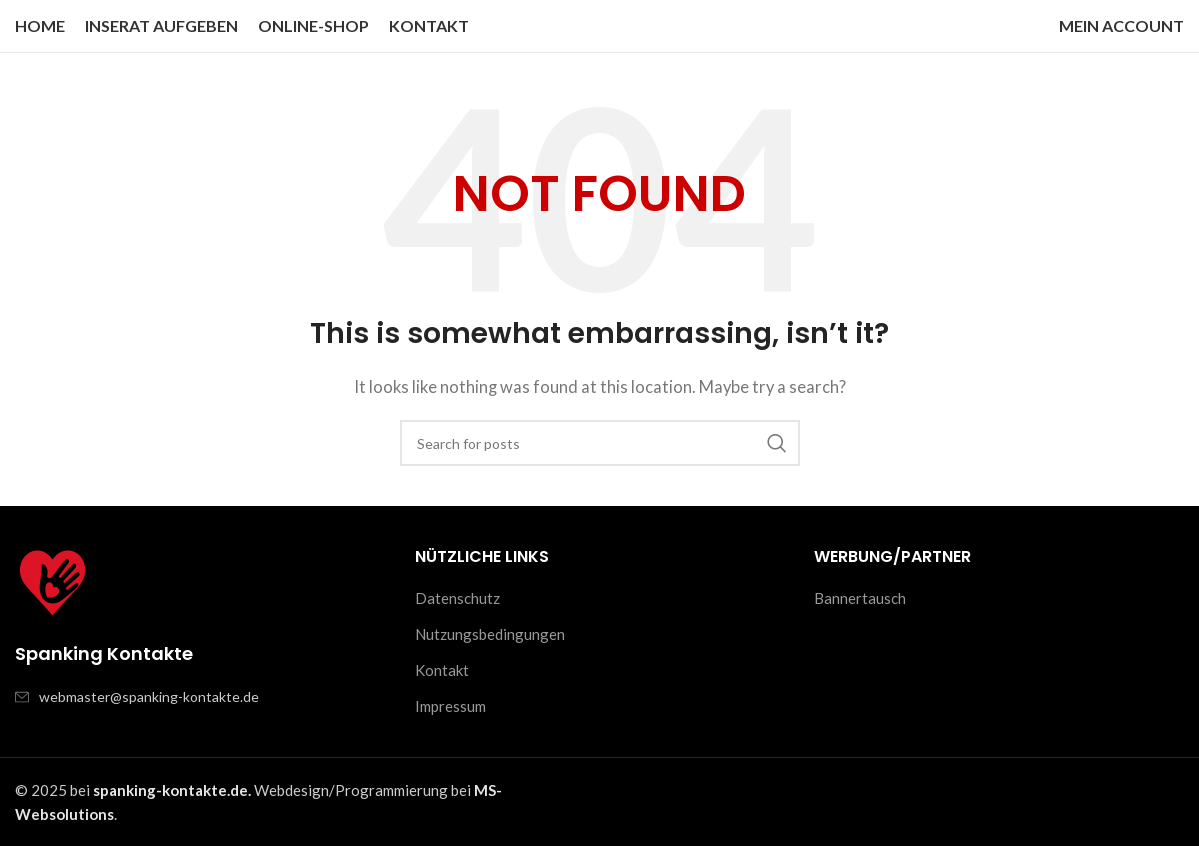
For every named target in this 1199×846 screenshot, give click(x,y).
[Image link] (52, 581)
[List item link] (200, 697)
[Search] (600, 443)
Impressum (450, 706)
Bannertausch (860, 598)
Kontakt (442, 670)
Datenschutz (457, 598)
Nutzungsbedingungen (490, 634)
